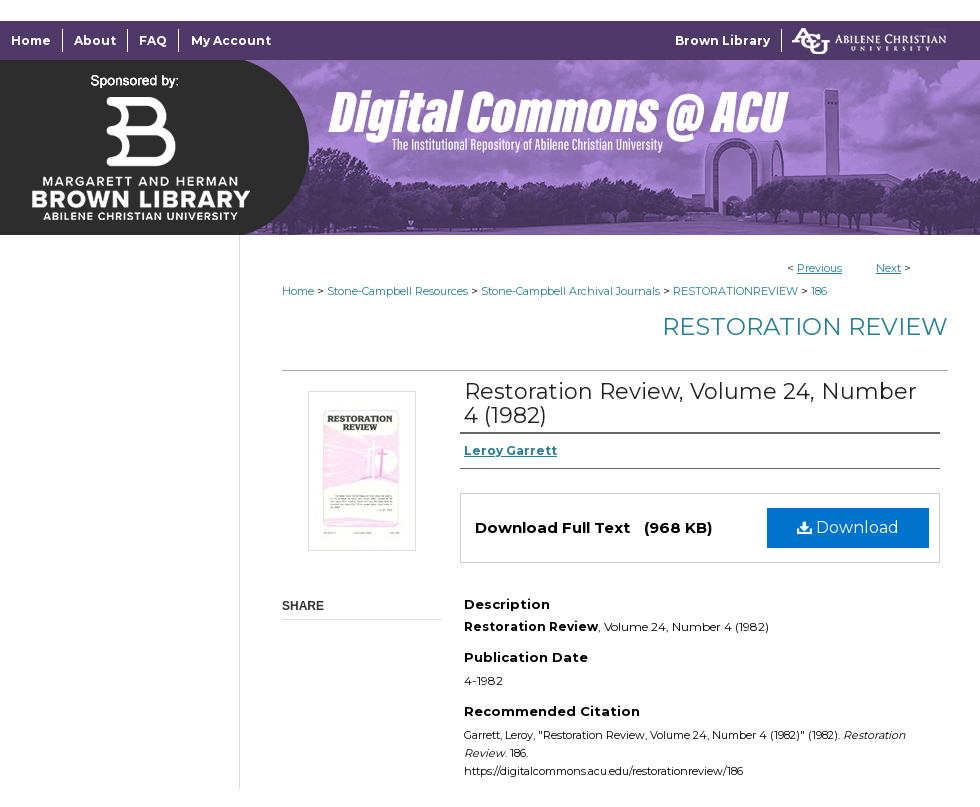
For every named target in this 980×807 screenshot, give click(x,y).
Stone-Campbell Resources (397, 291)
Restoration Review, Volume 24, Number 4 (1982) (690, 403)
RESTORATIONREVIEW (735, 291)
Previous (819, 268)
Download (848, 527)
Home (298, 291)
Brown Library (722, 40)
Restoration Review (805, 326)
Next (888, 268)
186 (819, 291)
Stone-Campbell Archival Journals (570, 291)
